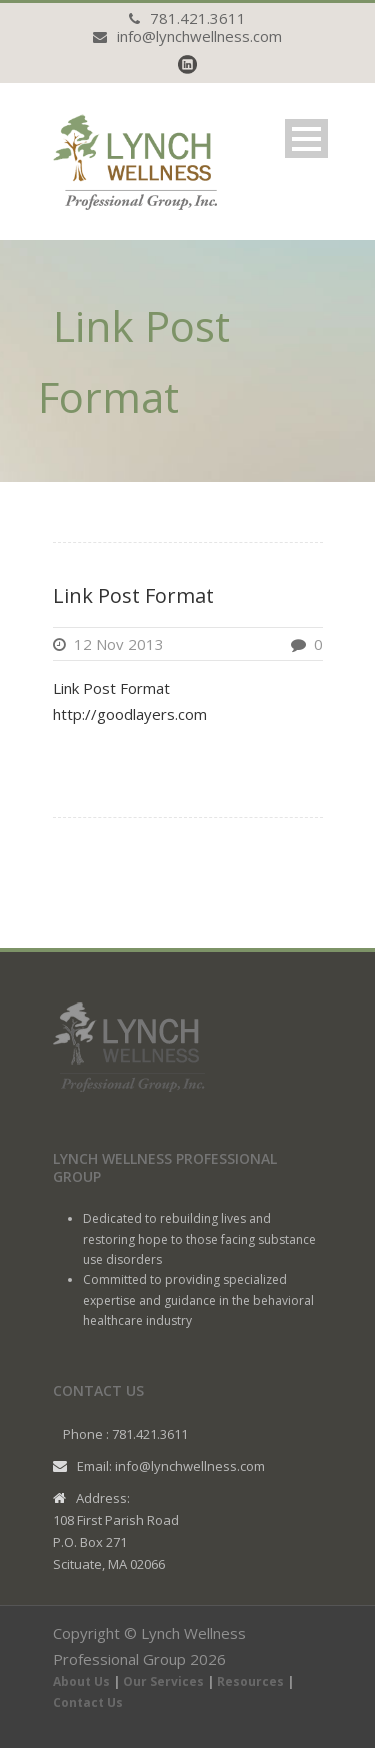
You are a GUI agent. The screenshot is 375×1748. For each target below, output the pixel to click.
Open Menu (306, 138)
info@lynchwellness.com (199, 36)
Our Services (163, 1681)
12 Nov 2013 (119, 644)
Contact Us (88, 1702)
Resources (250, 1681)
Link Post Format (133, 595)
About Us (81, 1681)
